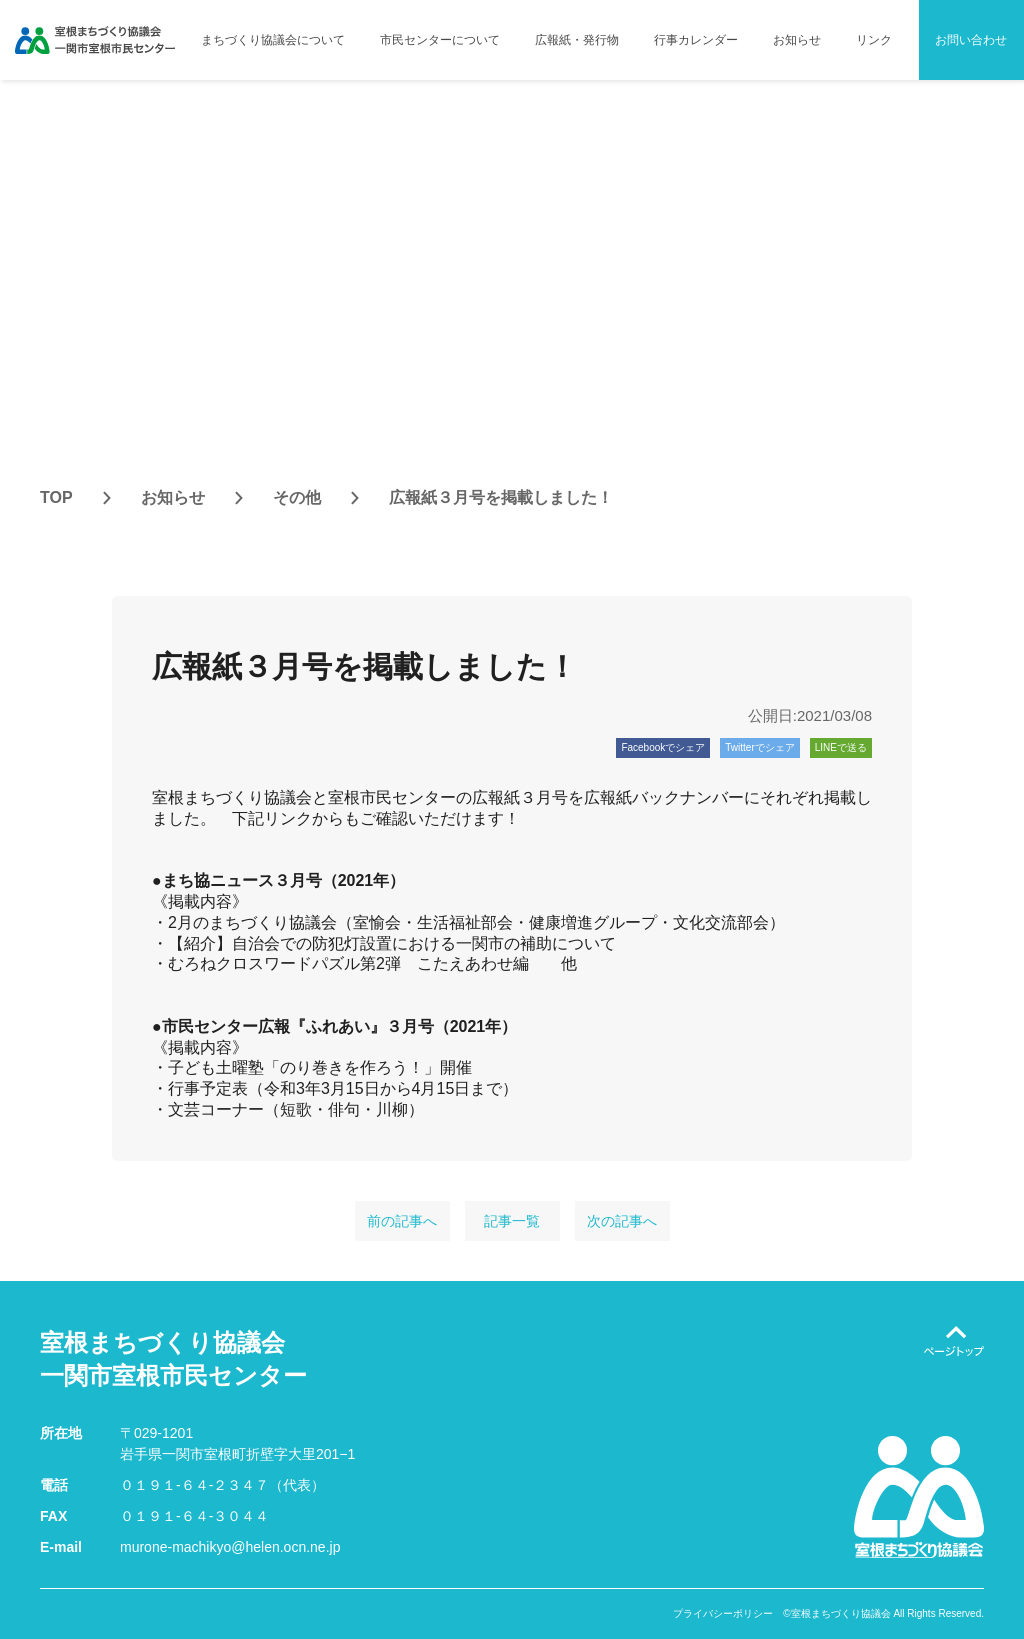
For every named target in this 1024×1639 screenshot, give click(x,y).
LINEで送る (841, 747)
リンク (874, 40)
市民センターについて (440, 40)
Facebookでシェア (663, 747)
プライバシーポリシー (723, 1614)
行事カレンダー (696, 40)
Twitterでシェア (759, 747)
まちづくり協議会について (273, 40)
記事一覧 (512, 1221)
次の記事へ (622, 1221)
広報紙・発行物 (577, 40)
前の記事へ (402, 1221)
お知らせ (797, 40)
